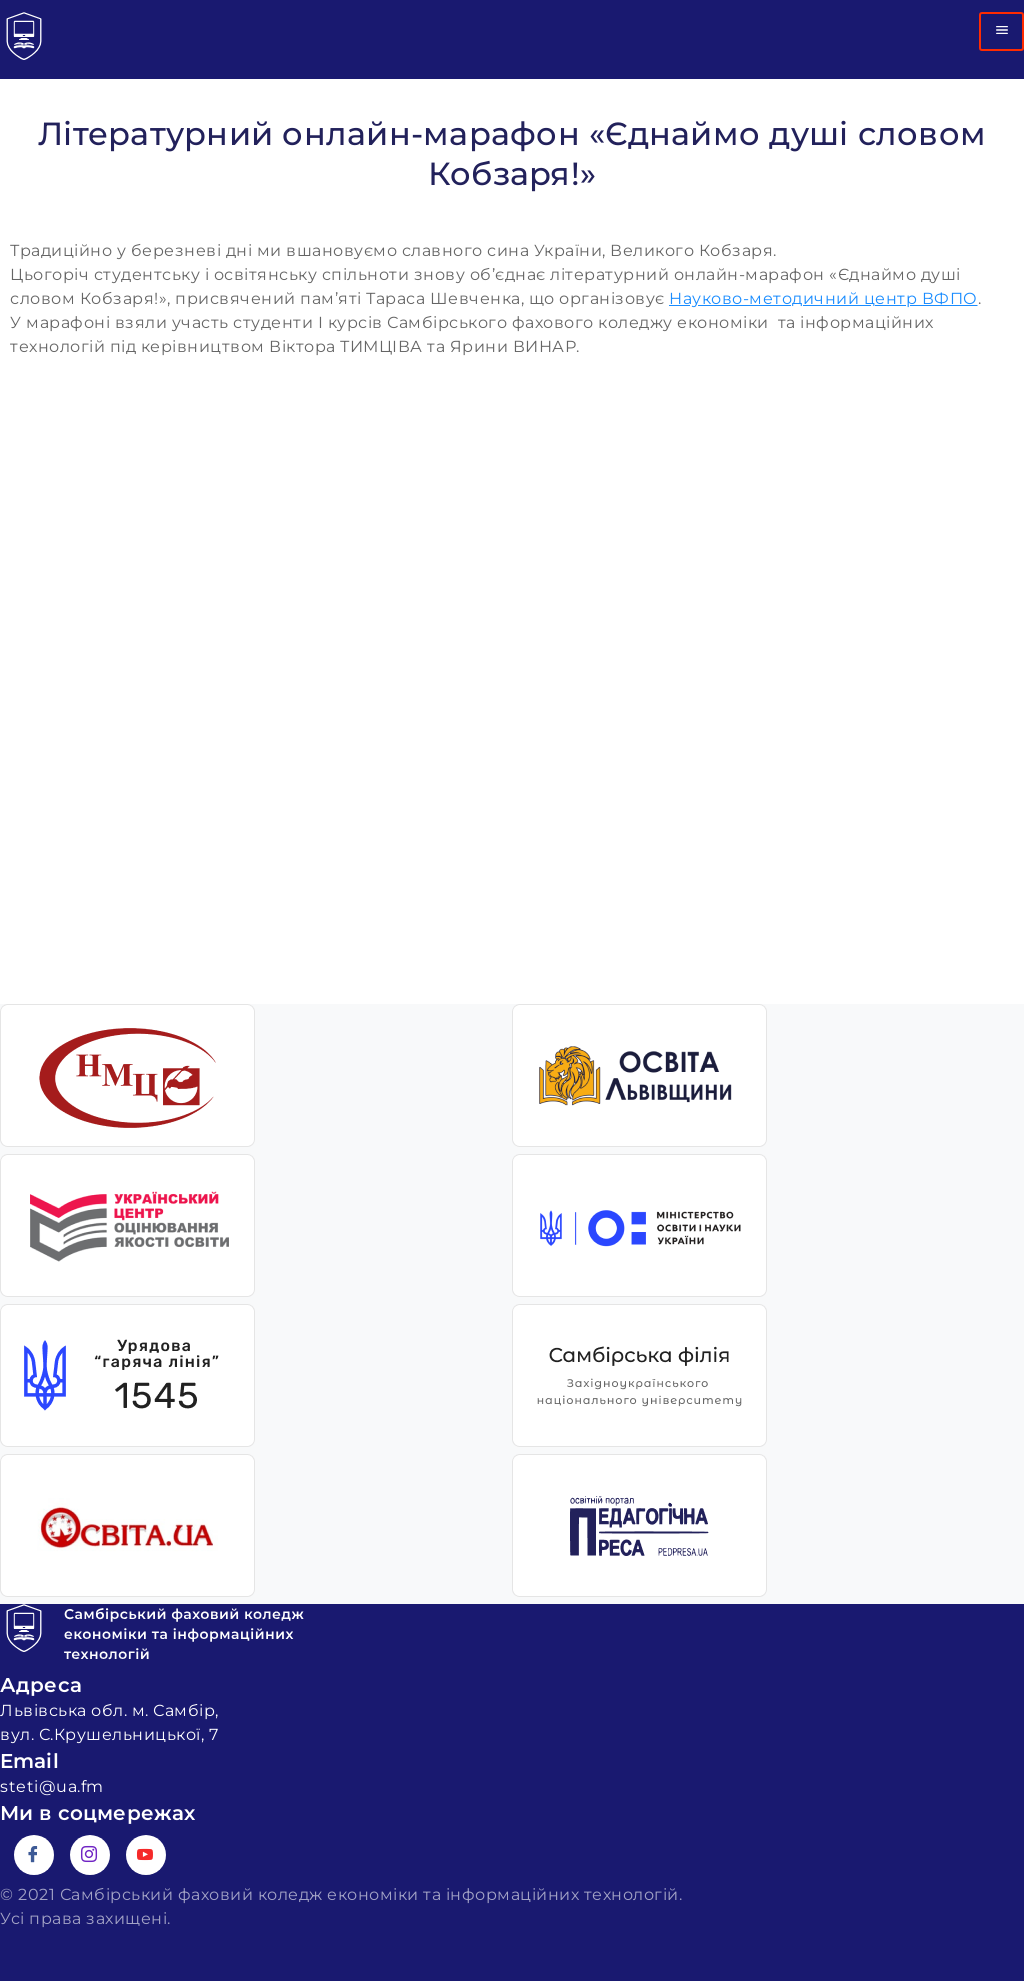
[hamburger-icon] (1001, 31)
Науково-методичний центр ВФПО (823, 298)
